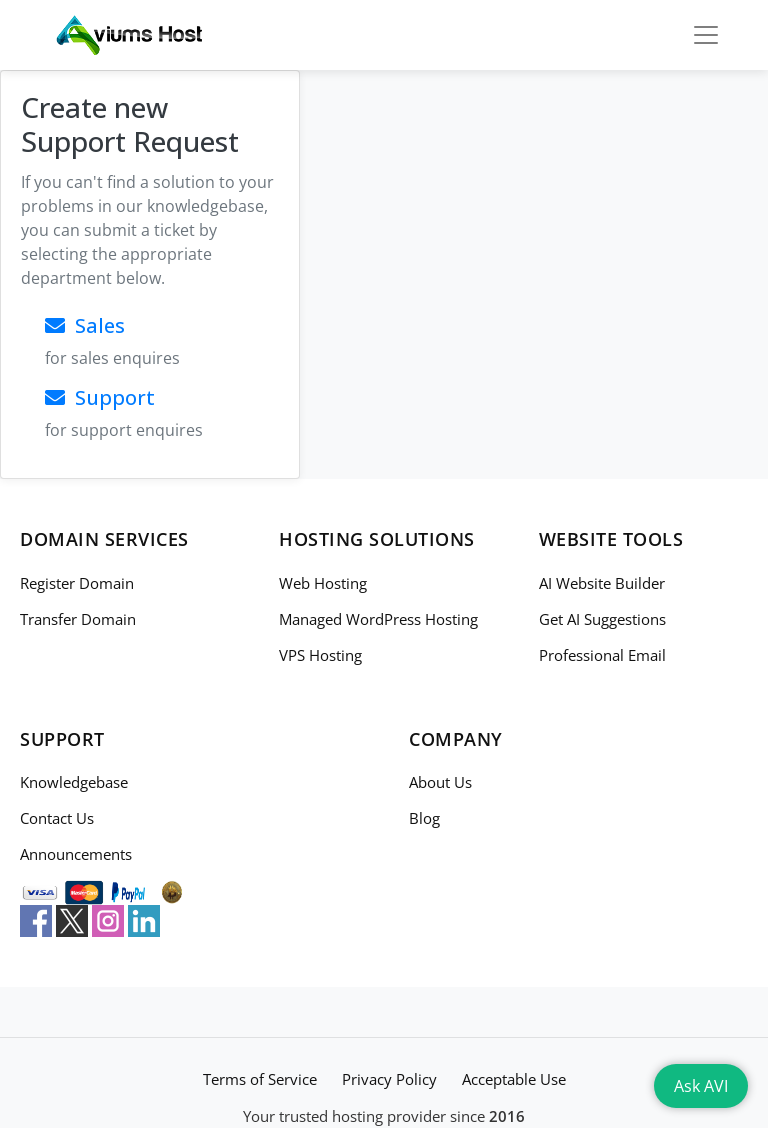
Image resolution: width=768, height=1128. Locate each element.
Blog (424, 818)
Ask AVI (701, 1086)
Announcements (76, 854)
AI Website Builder (602, 583)
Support (100, 397)
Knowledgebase (74, 782)
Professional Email (602, 655)
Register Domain (77, 583)
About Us (440, 782)
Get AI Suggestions (602, 619)
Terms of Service (260, 1079)
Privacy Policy (389, 1079)
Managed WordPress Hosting (378, 619)
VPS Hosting (320, 655)
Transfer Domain (78, 619)
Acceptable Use (514, 1079)
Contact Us (57, 818)
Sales (85, 325)
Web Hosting (323, 583)
